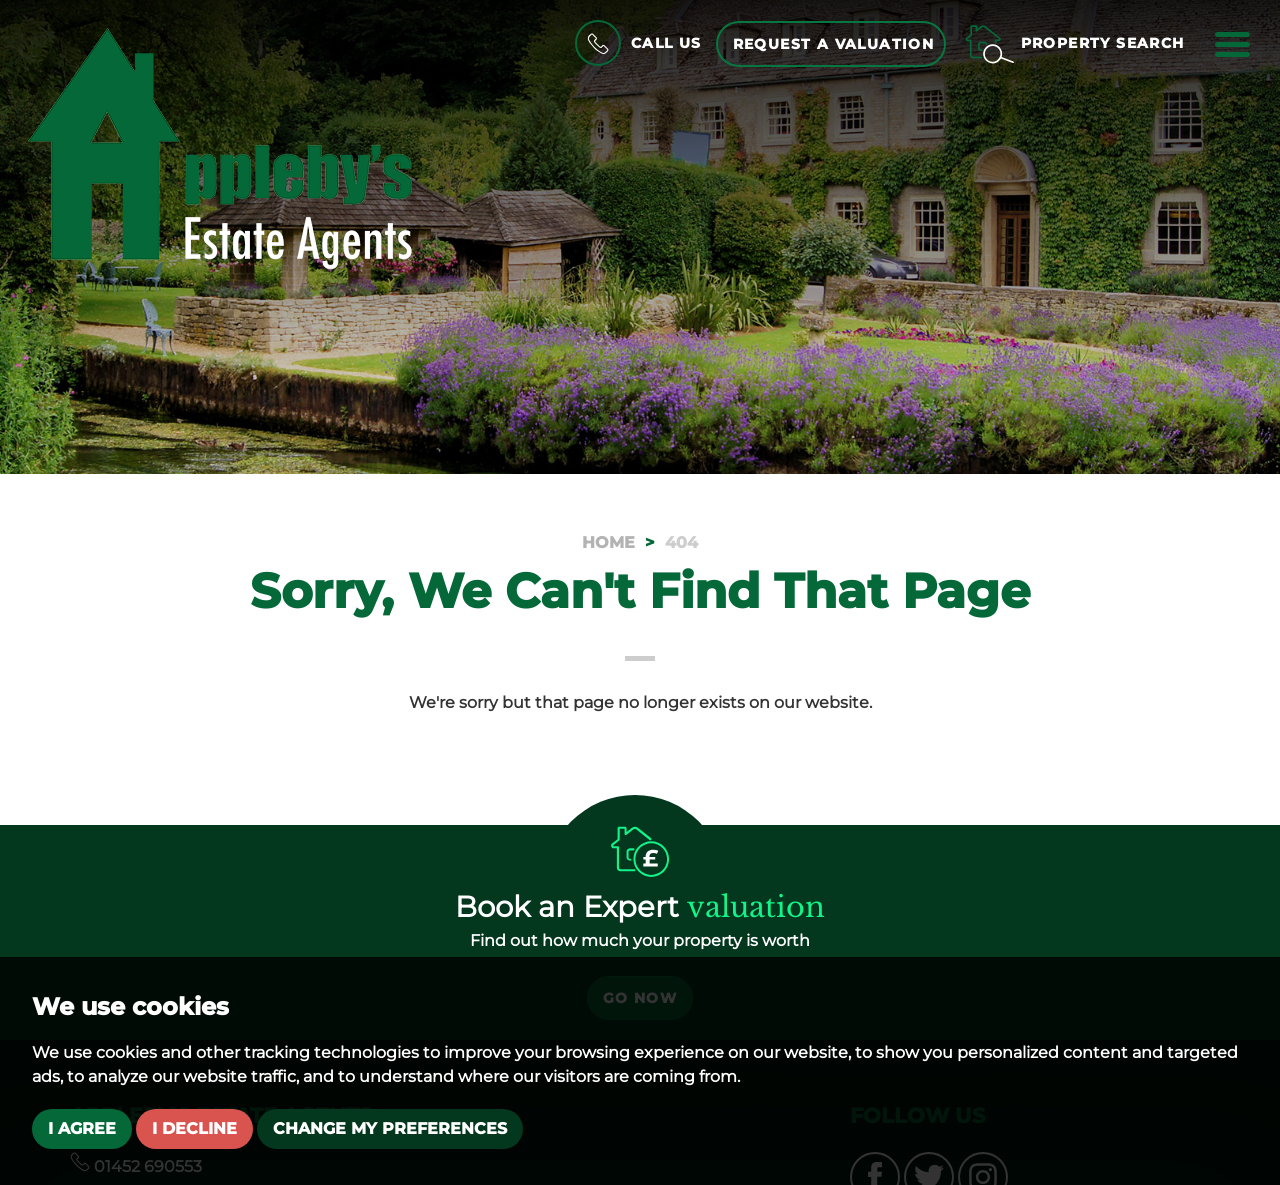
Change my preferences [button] (390, 1128)
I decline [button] (194, 1128)
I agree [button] (82, 1128)
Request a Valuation (834, 44)
